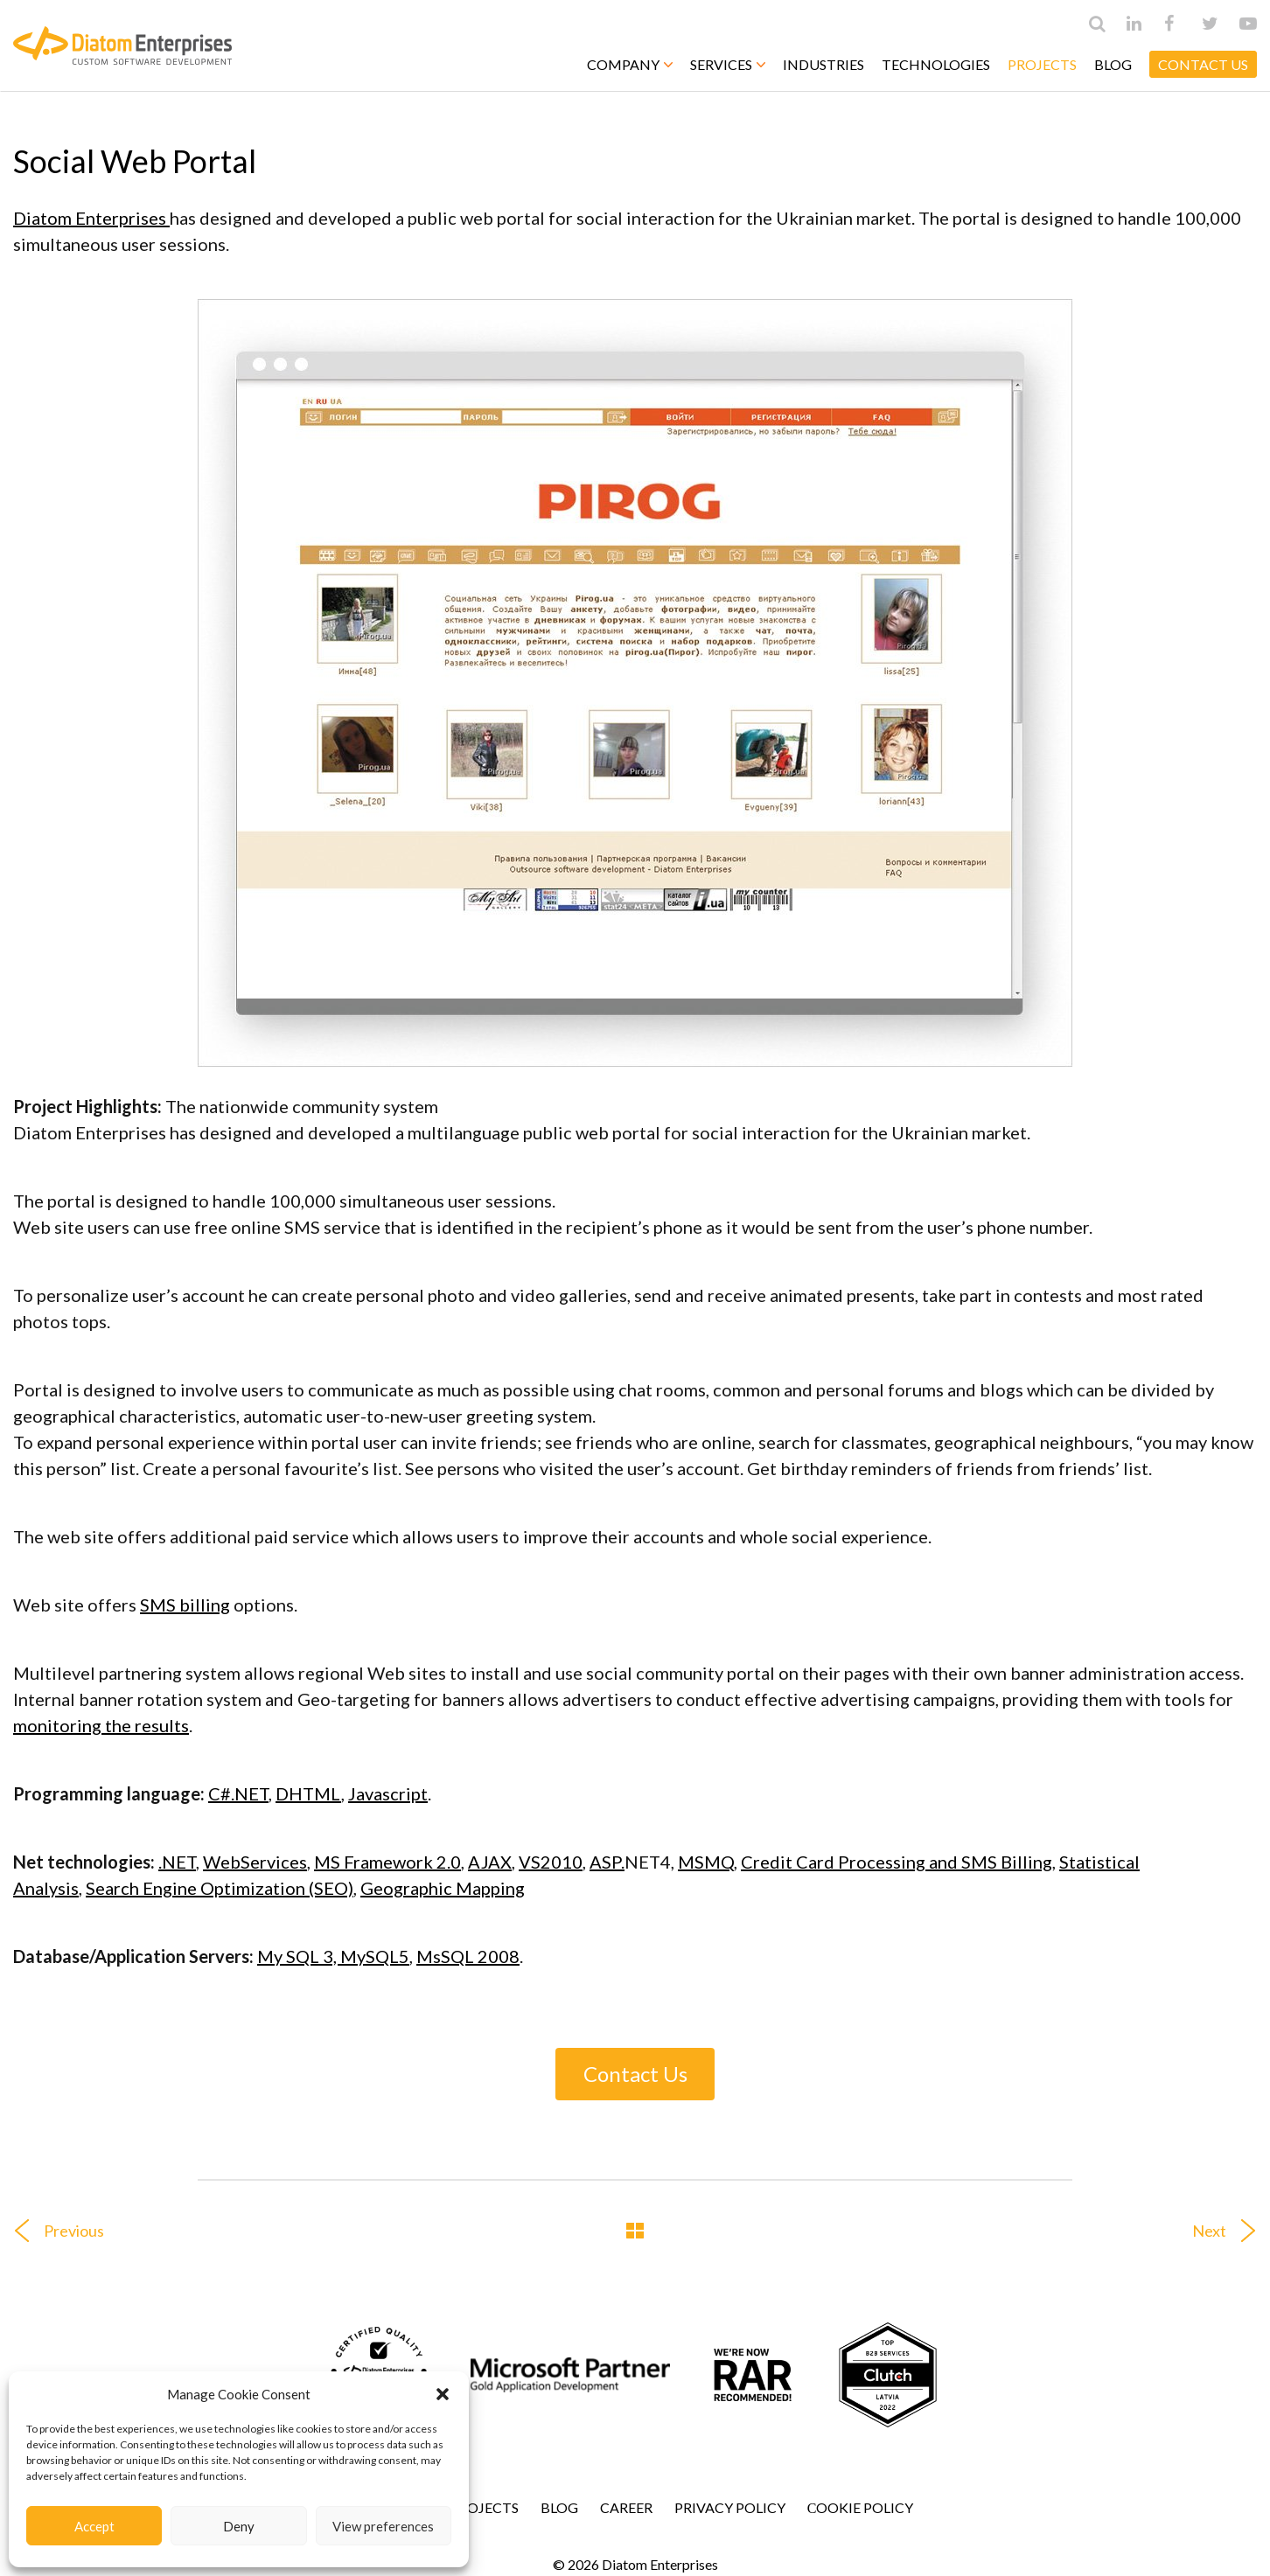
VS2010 (551, 1861)
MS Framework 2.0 (387, 1861)
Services (727, 64)
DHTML (308, 1793)
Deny (239, 2526)
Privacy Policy (729, 2507)
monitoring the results (101, 1725)
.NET (177, 1861)
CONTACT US (1203, 64)
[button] (442, 2394)
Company (630, 64)
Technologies (936, 64)
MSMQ (706, 1861)
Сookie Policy (860, 2507)
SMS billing (185, 1604)
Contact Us (635, 2073)
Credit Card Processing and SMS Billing (896, 1861)
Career (626, 2507)
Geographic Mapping (442, 1887)
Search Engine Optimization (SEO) (219, 1887)
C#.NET (238, 1793)
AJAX (490, 1861)
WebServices (255, 1861)
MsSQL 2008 (468, 1956)
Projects (1042, 64)
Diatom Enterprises (91, 217)
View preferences (383, 2526)
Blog (1113, 64)
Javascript (388, 1793)
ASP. (607, 1861)
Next (1231, 2230)
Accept (94, 2526)
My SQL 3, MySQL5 (333, 1956)
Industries (823, 64)
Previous (52, 2230)
